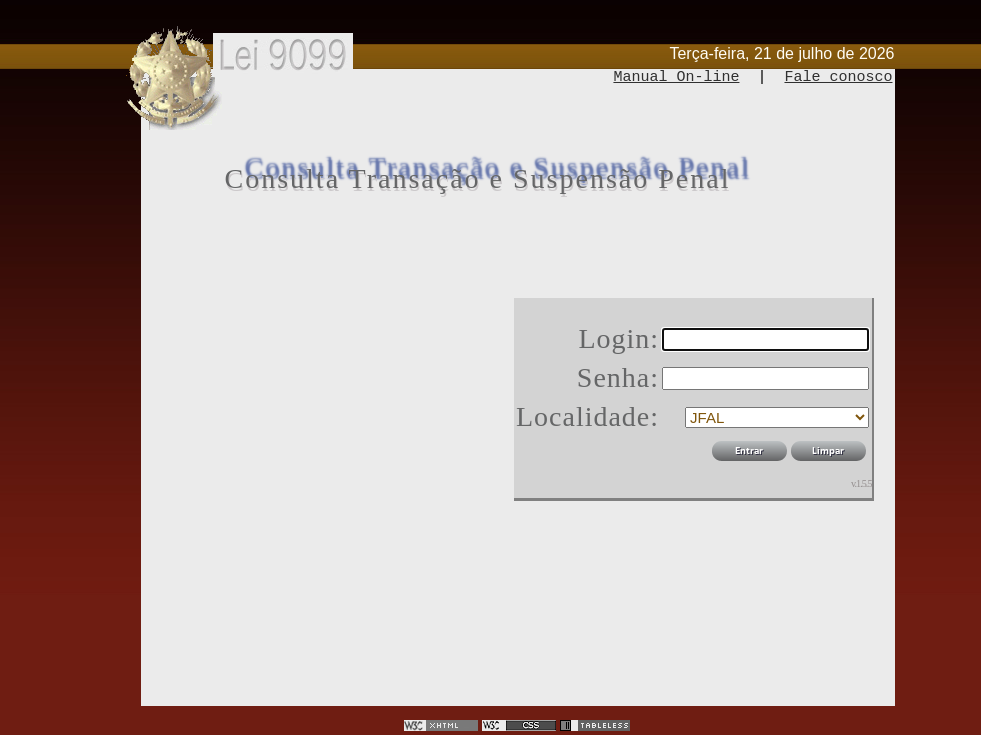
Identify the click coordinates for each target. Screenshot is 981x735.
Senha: (618, 377)
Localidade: (587, 416)
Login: (618, 338)
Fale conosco (838, 77)
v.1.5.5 (861, 483)
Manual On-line (676, 77)
